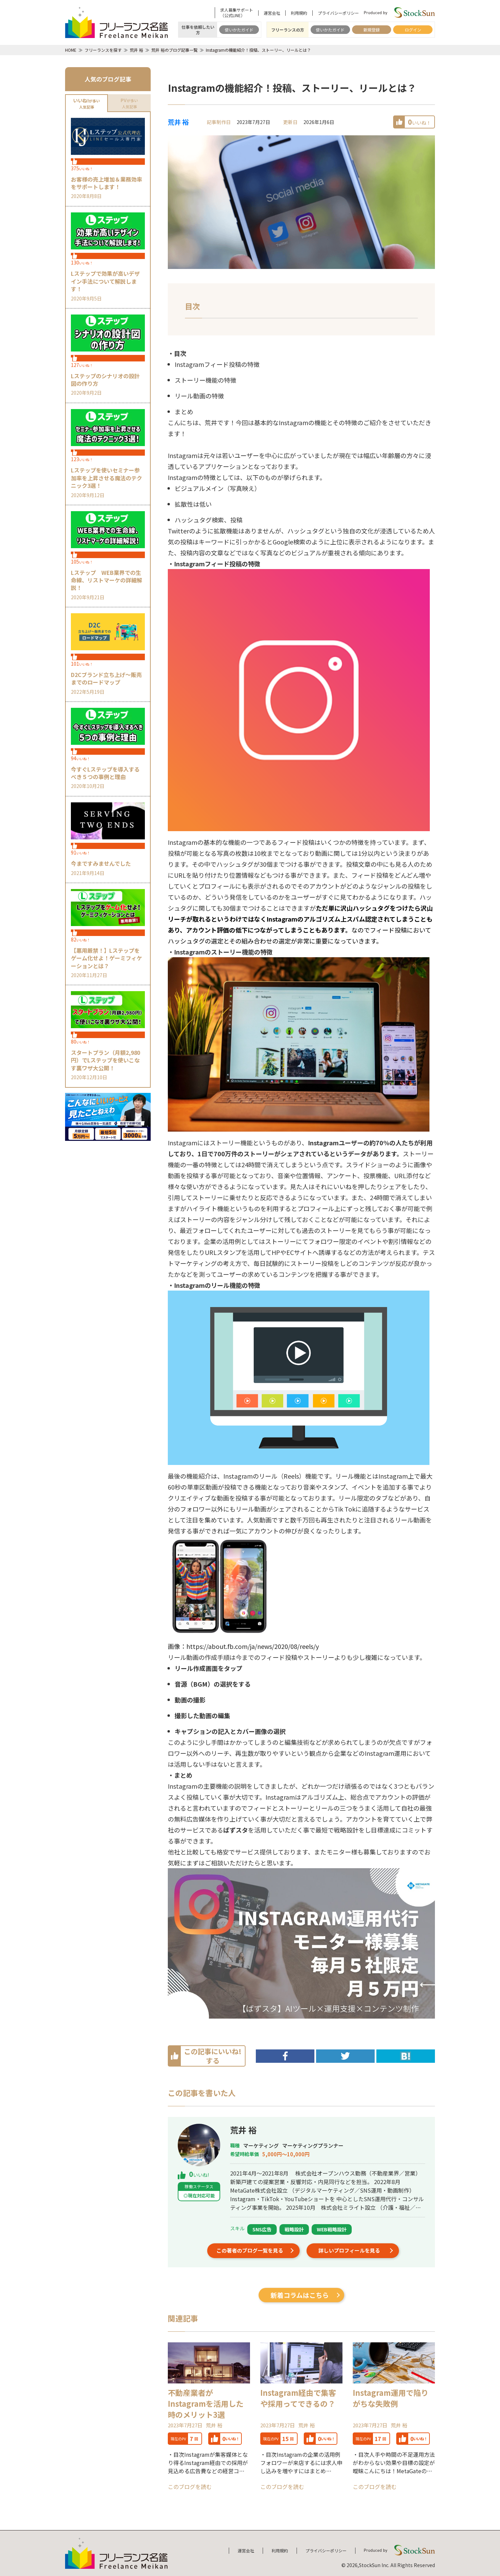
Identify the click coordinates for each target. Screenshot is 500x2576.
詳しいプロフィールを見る (349, 2250)
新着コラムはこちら (300, 2295)
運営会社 (272, 13)
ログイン (413, 30)
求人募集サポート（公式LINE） (236, 12)
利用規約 (299, 13)
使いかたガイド (239, 30)
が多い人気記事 (86, 103)
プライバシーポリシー (338, 13)
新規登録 (371, 30)
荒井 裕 (178, 121)
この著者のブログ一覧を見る (249, 2250)
